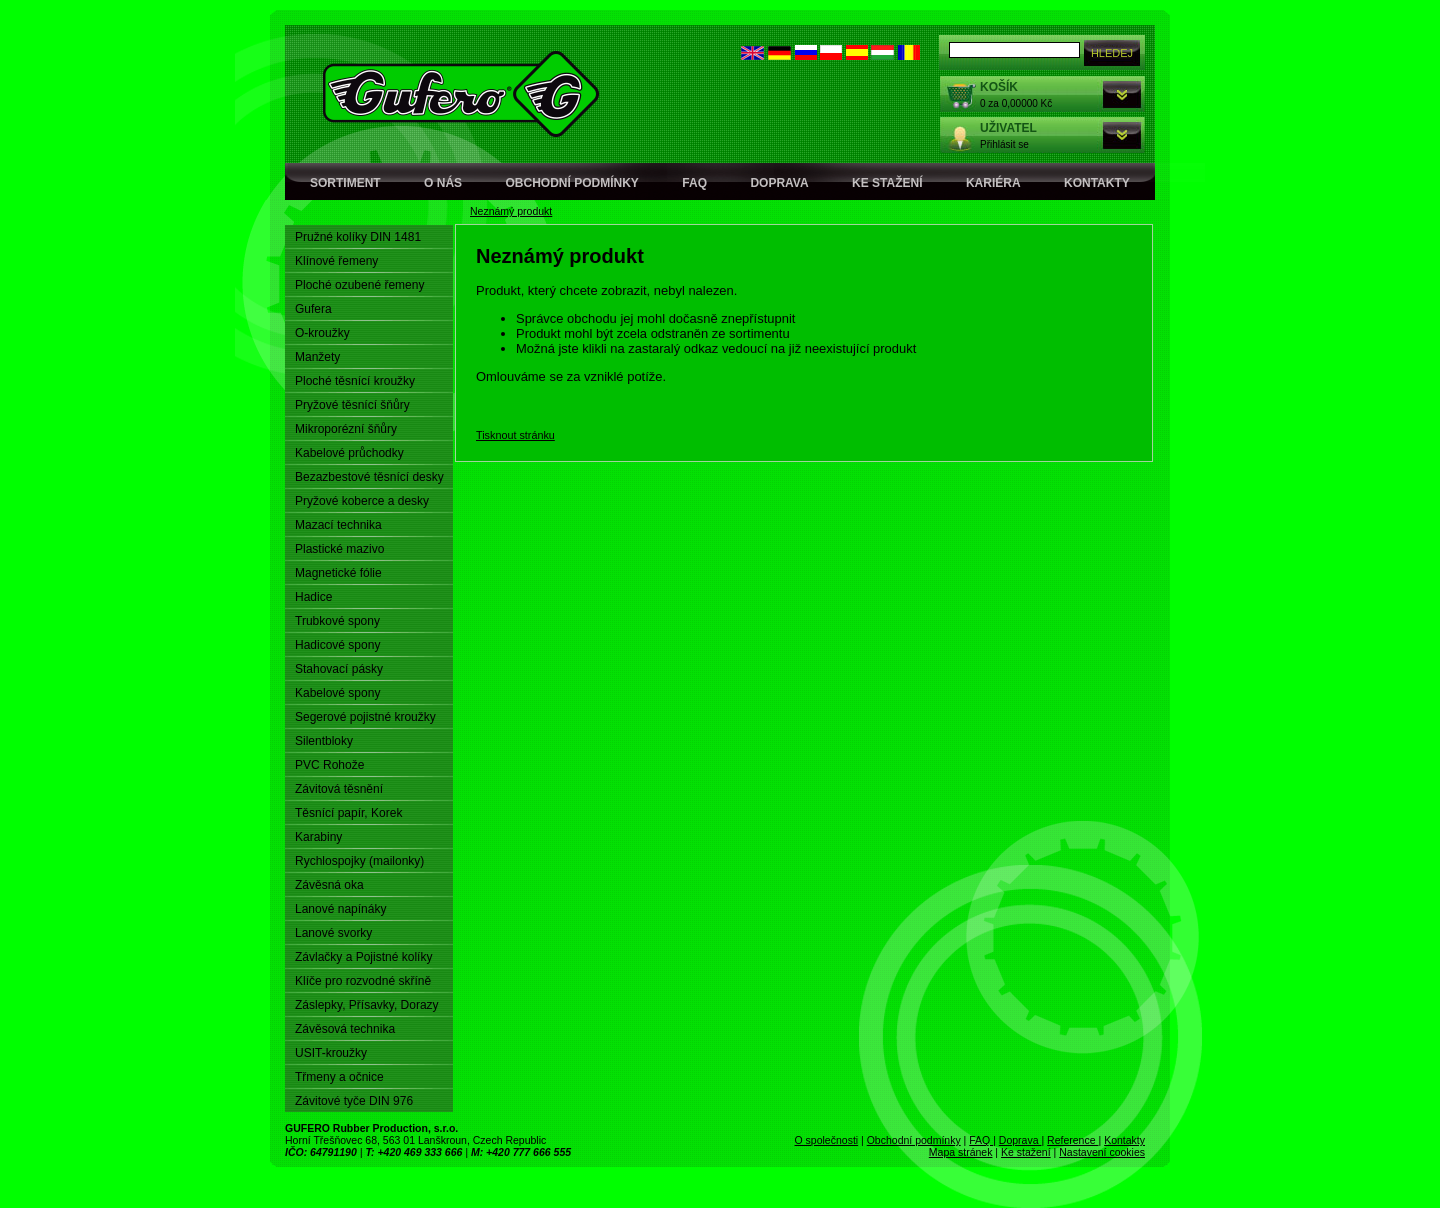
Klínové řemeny (336, 261)
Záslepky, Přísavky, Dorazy (367, 1005)
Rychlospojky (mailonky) (359, 861)
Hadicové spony (337, 645)
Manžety (317, 357)
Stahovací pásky (339, 669)
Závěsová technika (345, 1029)
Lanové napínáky (340, 909)
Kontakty (1097, 183)
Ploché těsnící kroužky (355, 381)
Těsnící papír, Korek (348, 813)
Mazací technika (338, 525)
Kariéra (993, 183)
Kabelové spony (337, 693)
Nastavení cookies (1102, 1152)
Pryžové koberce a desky (362, 501)
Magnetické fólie (338, 573)
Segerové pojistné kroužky (365, 717)
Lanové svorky (333, 933)
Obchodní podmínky (572, 183)
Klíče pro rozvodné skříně (363, 981)
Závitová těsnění (339, 789)
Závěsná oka (329, 885)
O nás (443, 183)
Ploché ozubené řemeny (359, 285)
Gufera (313, 309)
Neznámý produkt (511, 211)
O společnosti (827, 1140)
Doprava (779, 183)
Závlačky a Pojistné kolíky (363, 957)
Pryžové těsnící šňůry (352, 405)
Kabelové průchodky (349, 453)
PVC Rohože (329, 765)
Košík (999, 87)
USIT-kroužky (331, 1053)
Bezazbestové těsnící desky (369, 477)
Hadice (313, 597)
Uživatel (1008, 128)
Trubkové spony (337, 621)
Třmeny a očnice (339, 1077)
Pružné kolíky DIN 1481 (358, 237)
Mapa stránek (961, 1152)
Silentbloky (324, 741)
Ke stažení (887, 183)
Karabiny (318, 837)
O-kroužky (322, 333)
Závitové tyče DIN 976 (354, 1101)
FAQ (694, 183)
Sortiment (345, 183)
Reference (1072, 1140)
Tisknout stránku (515, 435)
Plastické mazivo (339, 549)
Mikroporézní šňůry (346, 429)
